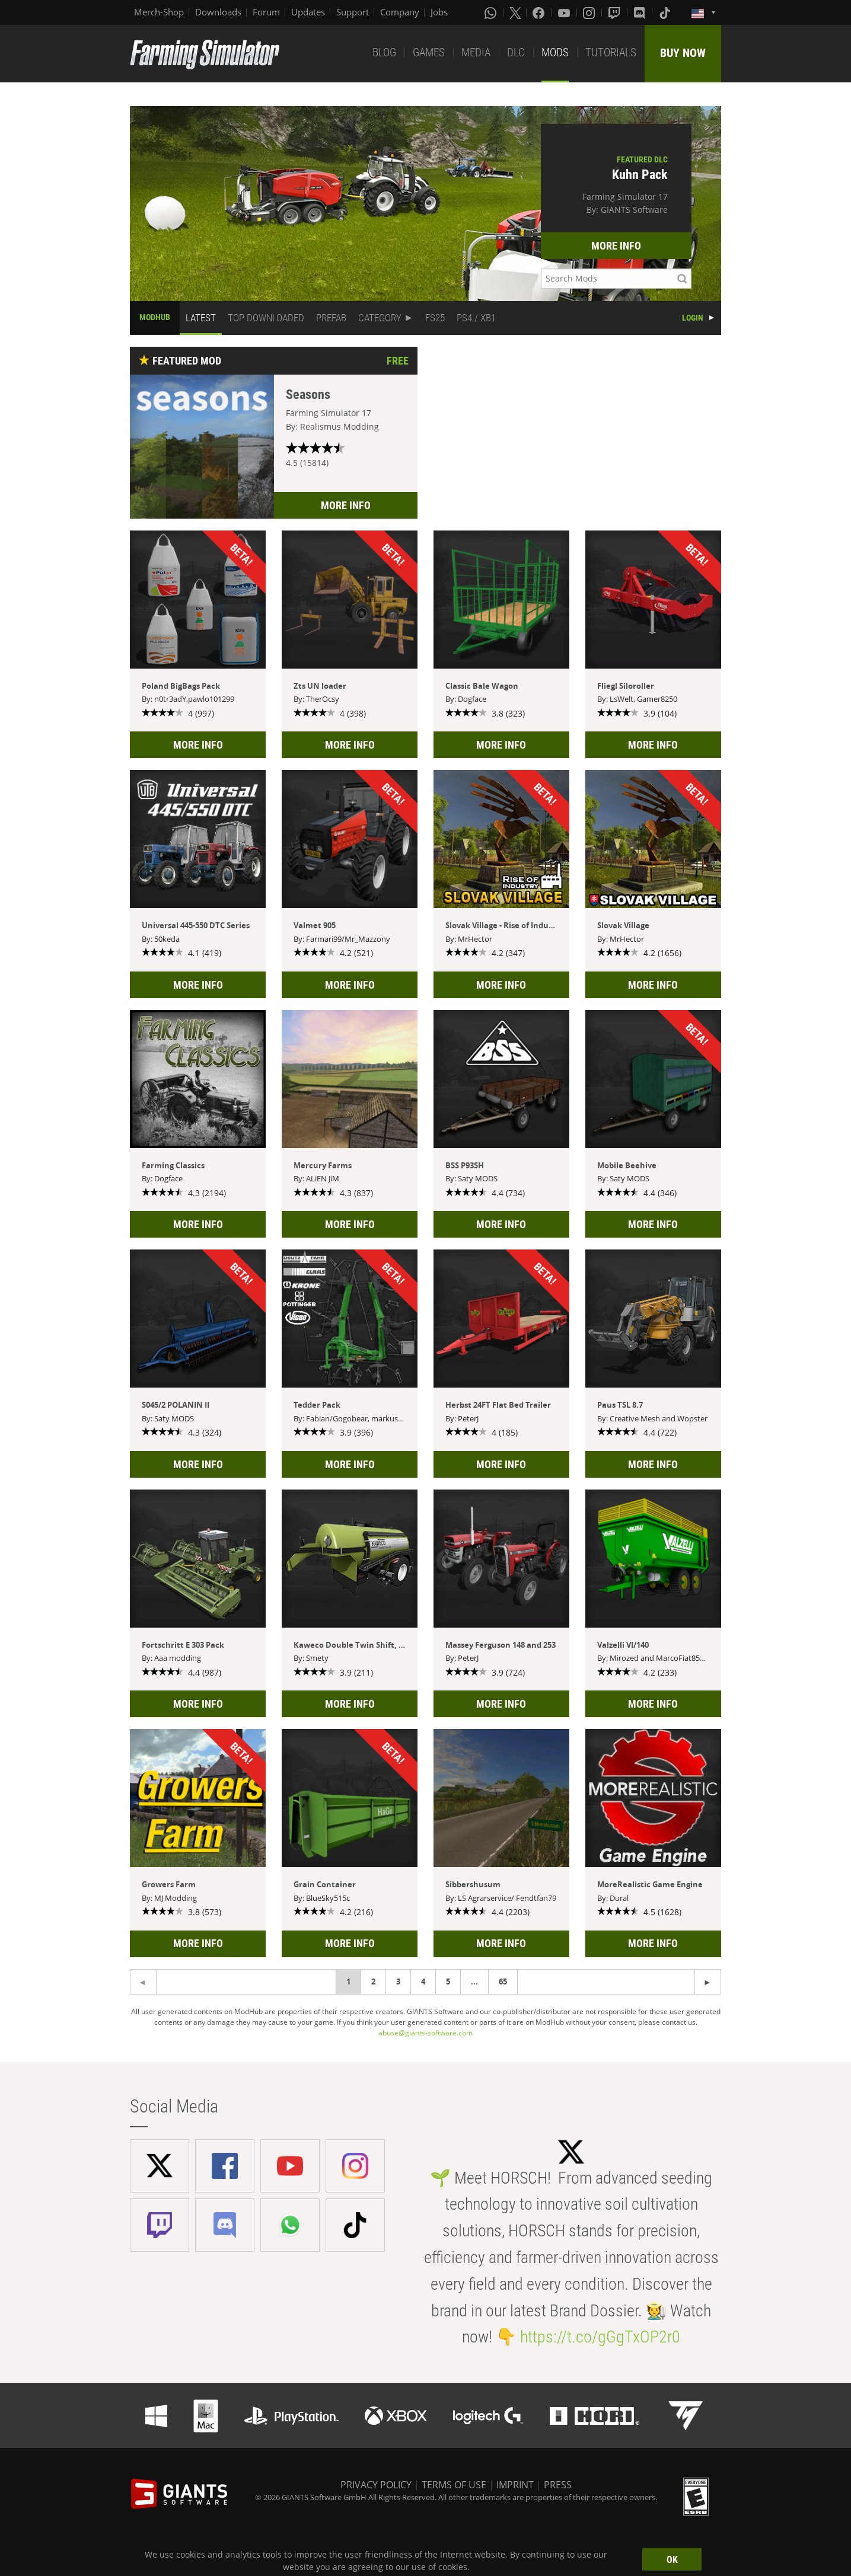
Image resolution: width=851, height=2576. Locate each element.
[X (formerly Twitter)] (515, 12)
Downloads (218, 12)
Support (352, 12)
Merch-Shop (159, 12)
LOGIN (692, 317)
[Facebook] (540, 12)
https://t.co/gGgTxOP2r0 (600, 2337)
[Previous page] (708, 1982)
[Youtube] (565, 12)
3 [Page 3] (398, 1981)
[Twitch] (615, 12)
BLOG (384, 52)
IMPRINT (515, 2484)
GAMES (429, 52)
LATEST (201, 318)
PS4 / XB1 (476, 318)
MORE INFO (616, 245)
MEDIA (475, 52)
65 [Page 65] (503, 1981)
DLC (516, 52)
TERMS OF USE (454, 2484)
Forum (266, 12)
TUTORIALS (610, 52)
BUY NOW (683, 53)
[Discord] (640, 12)
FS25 (435, 318)
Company (399, 12)
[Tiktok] (666, 12)
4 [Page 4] (423, 1981)
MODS (555, 52)
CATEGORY (379, 318)
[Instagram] (590, 12)
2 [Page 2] (373, 1981)
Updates (308, 12)
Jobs (439, 12)
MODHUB (154, 317)
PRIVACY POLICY (376, 2484)
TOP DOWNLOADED (266, 318)
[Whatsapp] (492, 12)
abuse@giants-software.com (425, 2033)
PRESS (558, 2484)
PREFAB (331, 318)
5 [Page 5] (448, 1981)
